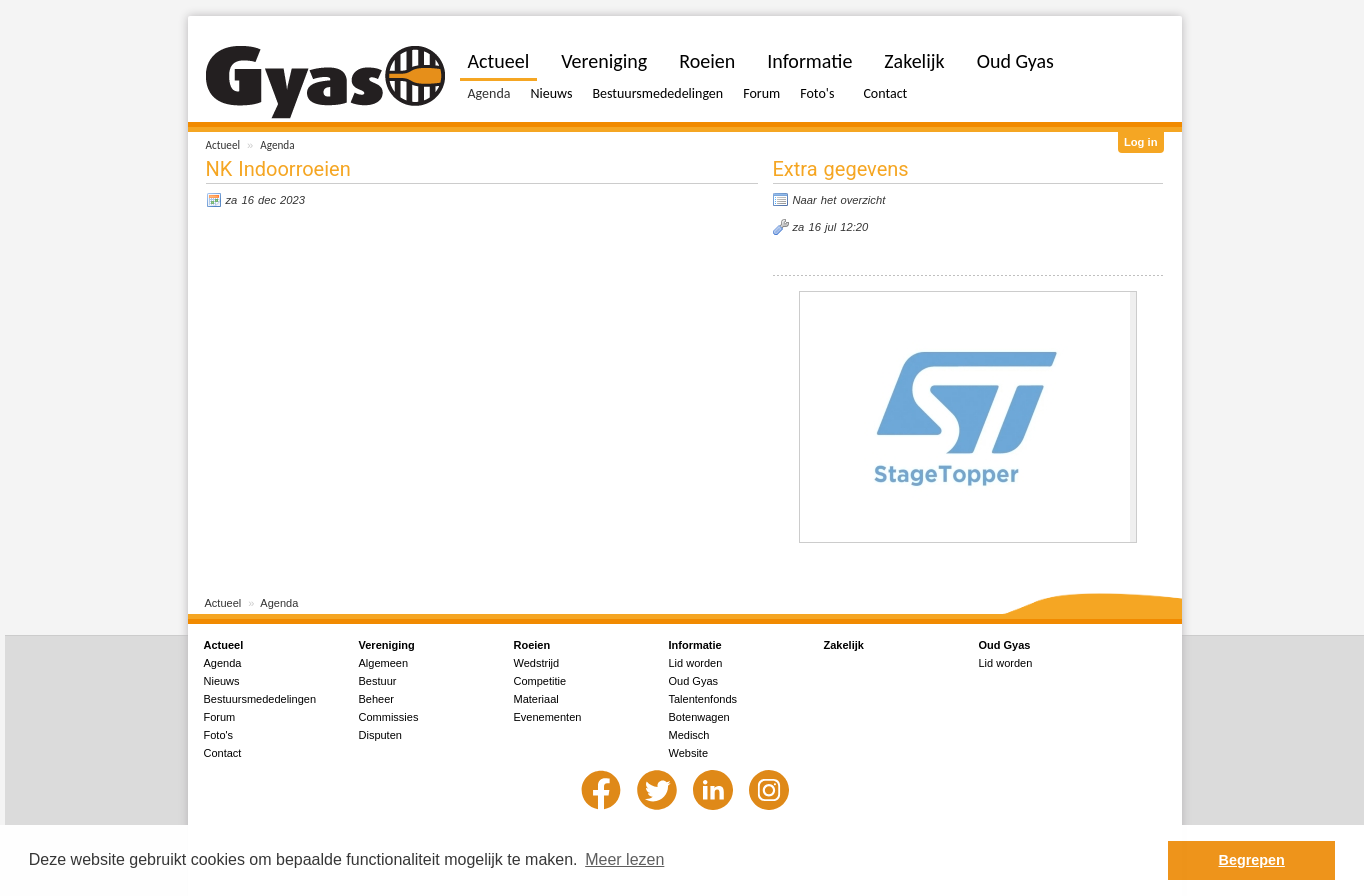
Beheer (376, 699)
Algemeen (384, 663)
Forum (761, 93)
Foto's (817, 93)
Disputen (380, 735)
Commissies (389, 717)
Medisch (689, 735)
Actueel (223, 145)
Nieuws (551, 93)
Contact (885, 93)
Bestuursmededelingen (657, 93)
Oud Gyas (1015, 61)
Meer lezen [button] (624, 859)
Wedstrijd (537, 663)
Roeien (707, 61)
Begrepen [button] (1252, 860)
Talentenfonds (703, 699)
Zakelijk (914, 61)
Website (689, 753)
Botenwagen (699, 717)
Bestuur (378, 681)
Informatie (809, 61)
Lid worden (696, 663)
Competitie (540, 681)
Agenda (277, 145)
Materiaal (536, 699)
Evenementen (548, 717)
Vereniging (604, 61)
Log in (1141, 142)
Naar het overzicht (839, 200)
